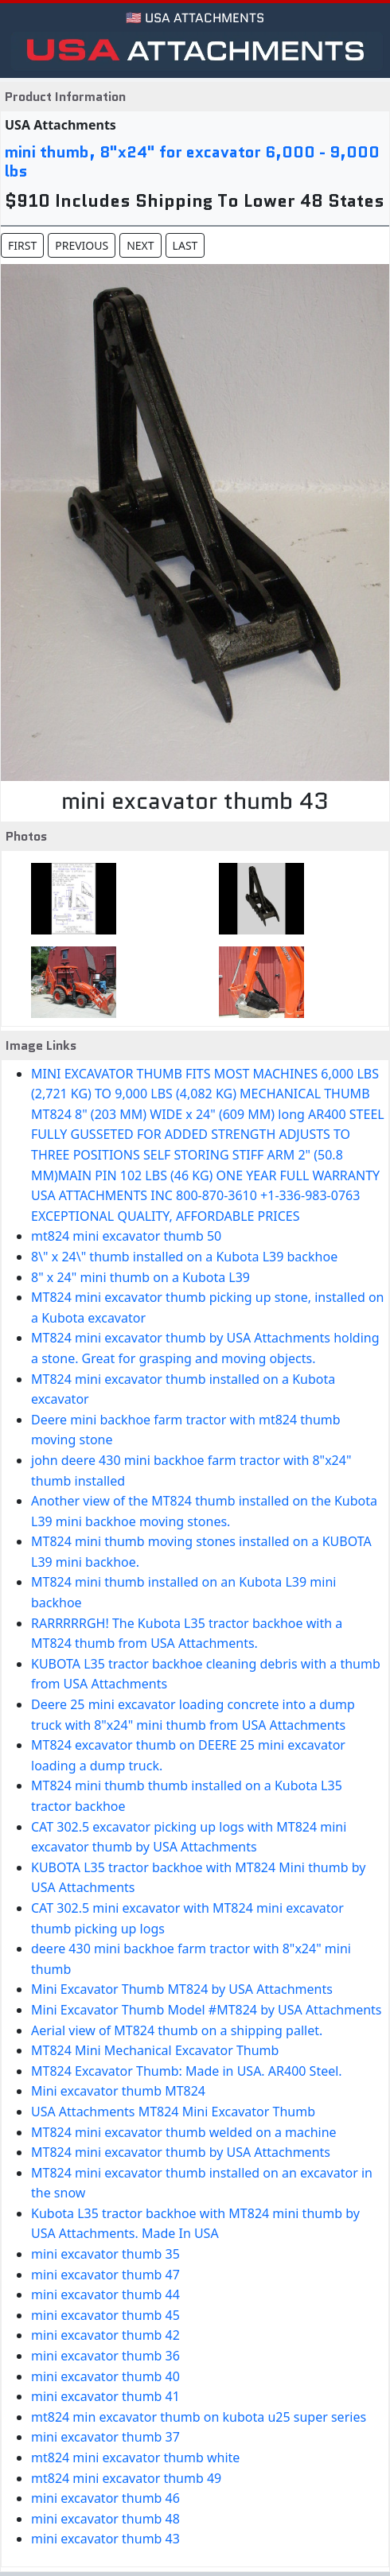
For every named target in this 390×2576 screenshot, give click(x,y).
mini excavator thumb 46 (105, 2498)
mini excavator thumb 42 (105, 2335)
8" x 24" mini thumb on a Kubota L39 (140, 1277)
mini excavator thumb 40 (105, 2376)
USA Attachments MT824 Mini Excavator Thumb (173, 2111)
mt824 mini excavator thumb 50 (126, 1236)
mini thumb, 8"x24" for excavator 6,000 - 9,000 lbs (192, 161)
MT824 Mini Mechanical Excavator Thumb (155, 2050)
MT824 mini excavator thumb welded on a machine (184, 2132)
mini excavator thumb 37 (105, 2437)
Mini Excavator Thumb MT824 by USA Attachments (182, 1989)
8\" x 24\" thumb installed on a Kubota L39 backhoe (184, 1256)
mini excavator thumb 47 (105, 2274)
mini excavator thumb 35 (105, 2254)
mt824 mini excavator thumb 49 (126, 2478)
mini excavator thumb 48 (105, 2518)
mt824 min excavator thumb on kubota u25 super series (198, 2417)
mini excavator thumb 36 (105, 2355)
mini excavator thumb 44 (105, 2294)
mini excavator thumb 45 (105, 2315)
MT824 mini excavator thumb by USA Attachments (180, 2152)
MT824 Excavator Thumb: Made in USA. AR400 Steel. (186, 2071)
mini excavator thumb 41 (105, 2396)
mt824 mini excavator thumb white (135, 2457)
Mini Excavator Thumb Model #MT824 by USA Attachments (206, 2009)
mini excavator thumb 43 (105, 2538)
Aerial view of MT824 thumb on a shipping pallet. (176, 2030)
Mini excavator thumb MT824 (118, 2091)
